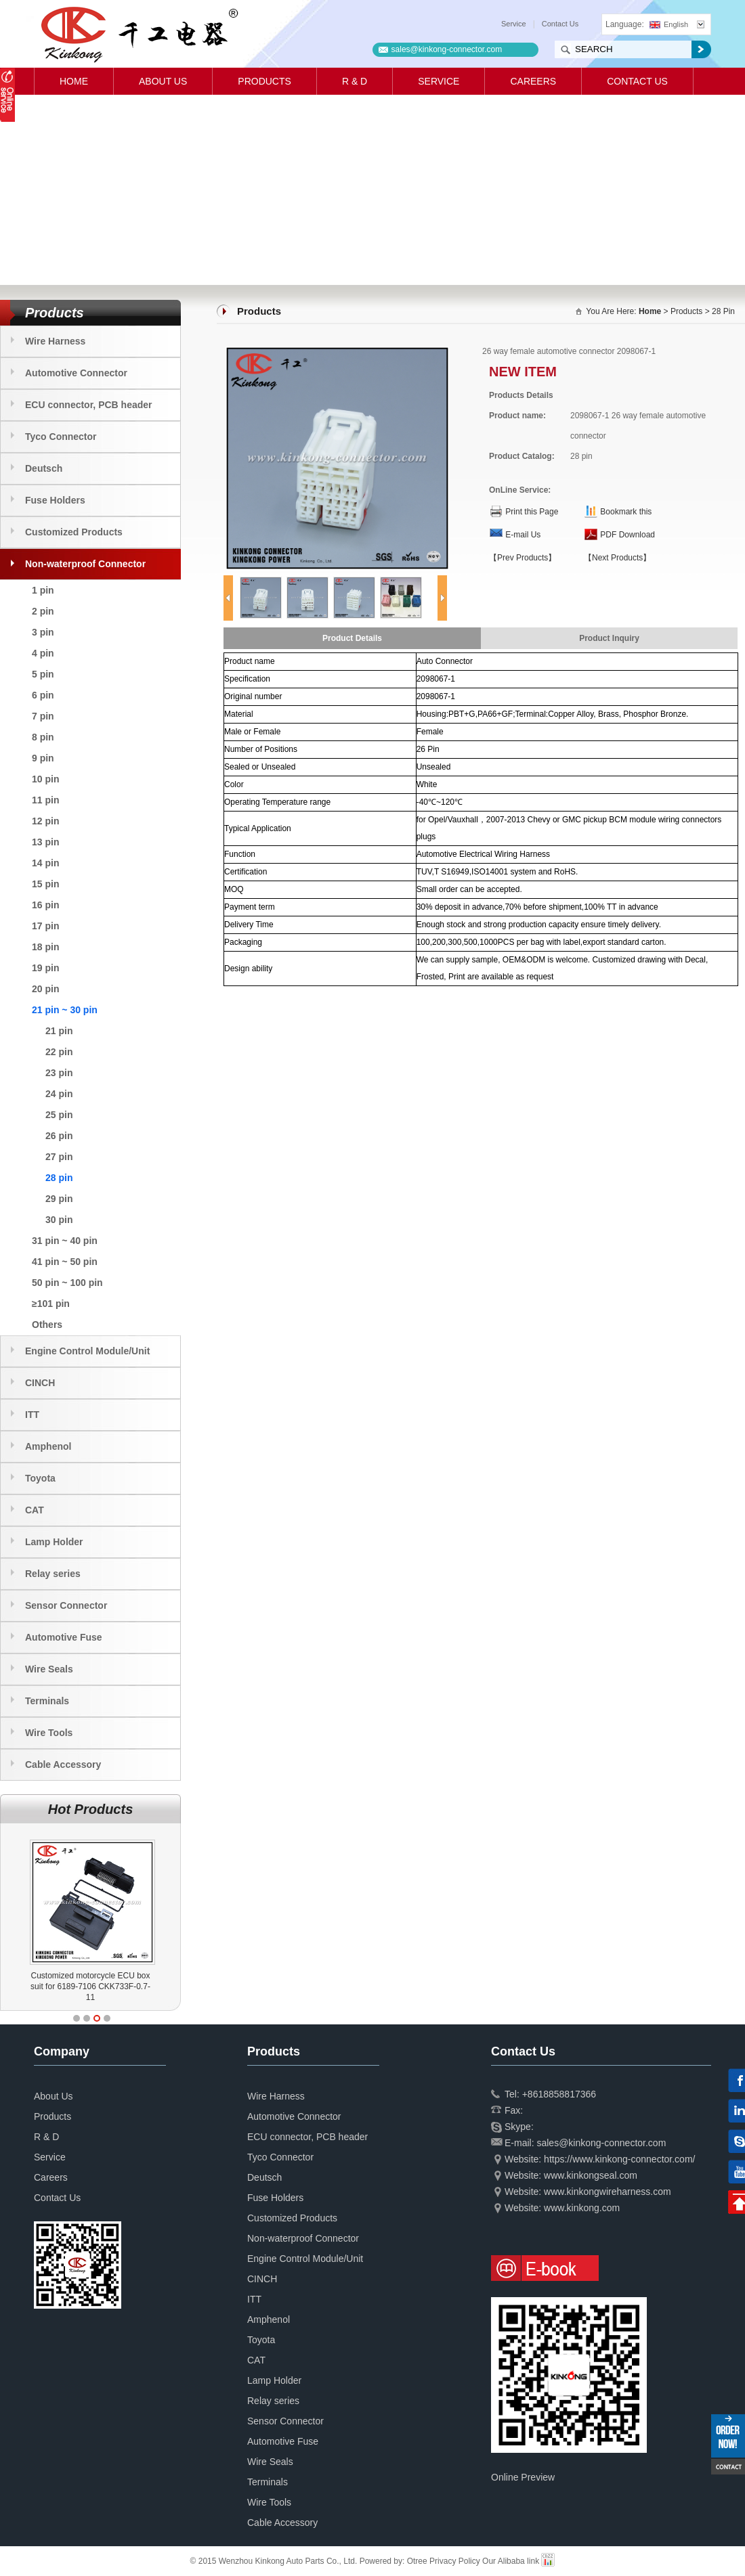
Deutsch (43, 468)
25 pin (58, 1114)
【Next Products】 (617, 557)
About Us (163, 81)
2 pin (43, 611)
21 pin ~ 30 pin (65, 1009)
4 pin (43, 653)
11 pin (45, 800)
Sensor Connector (66, 1605)
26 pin (58, 1135)
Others (47, 1324)
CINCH (40, 1382)
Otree (417, 2561)
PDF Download (627, 534)
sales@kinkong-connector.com (447, 49)
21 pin (58, 1030)
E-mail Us (522, 534)
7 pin (43, 716)
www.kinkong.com (582, 2207)
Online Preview (523, 2477)
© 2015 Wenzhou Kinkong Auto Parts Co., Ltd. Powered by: (298, 2561)
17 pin (45, 925)
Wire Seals (49, 1669)
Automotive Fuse (63, 1637)
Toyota (40, 1478)
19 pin (45, 967)
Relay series (53, 1573)
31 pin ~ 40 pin (65, 1240)
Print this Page (531, 511)
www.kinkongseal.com (590, 2175)
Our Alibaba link (510, 2561)
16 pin (45, 905)
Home (74, 81)
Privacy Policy (454, 2561)
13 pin (45, 842)
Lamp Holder (54, 1541)
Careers (533, 81)
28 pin (58, 1177)
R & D (354, 81)
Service (513, 24)
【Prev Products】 (522, 557)
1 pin (43, 590)
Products (264, 81)
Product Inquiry (609, 638)
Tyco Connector (61, 436)
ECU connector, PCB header (88, 404)
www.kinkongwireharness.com (607, 2191)
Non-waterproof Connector (85, 563)
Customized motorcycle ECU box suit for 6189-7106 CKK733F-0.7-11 (127, 1986)
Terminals (47, 1700)
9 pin (43, 758)
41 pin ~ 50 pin (65, 1261)
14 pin (45, 863)
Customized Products (74, 532)
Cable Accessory (63, 1764)
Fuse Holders (55, 500)
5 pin (43, 674)
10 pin (45, 779)
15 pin (45, 884)
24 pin (58, 1093)
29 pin (58, 1198)
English (669, 24)
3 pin (43, 632)
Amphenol (48, 1446)
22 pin (58, 1051)
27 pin (58, 1156)
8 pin (43, 737)
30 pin (58, 1219)
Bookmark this (626, 511)
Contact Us (560, 24)
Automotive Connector (76, 373)
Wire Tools (48, 1732)
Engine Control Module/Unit (87, 1351)
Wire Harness (55, 341)
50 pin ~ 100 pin (67, 1282)
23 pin (58, 1072)
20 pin (45, 988)
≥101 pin (51, 1303)
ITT (32, 1414)
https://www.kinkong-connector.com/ (619, 2159)
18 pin (45, 946)
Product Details (352, 638)
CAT (34, 1510)
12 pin (45, 821)
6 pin (43, 695)
